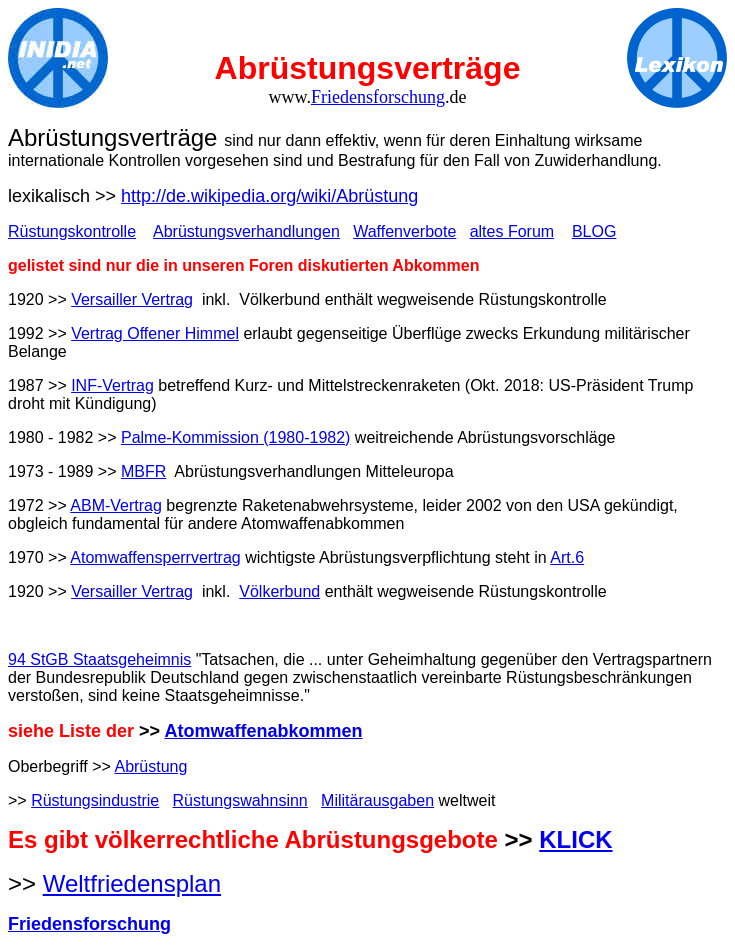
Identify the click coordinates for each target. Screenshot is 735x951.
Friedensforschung (378, 97)
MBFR (143, 471)
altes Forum (512, 231)
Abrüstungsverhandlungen (246, 231)
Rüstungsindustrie (95, 800)
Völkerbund (279, 591)
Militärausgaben (377, 800)
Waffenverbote (404, 231)
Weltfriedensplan (132, 883)
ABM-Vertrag (116, 505)
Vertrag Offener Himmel (155, 333)
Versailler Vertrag (132, 299)
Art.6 (567, 557)
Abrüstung (150, 766)
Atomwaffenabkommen (263, 731)
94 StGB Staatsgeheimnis (99, 659)
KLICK (575, 839)
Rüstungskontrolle (72, 231)
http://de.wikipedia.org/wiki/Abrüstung (269, 196)
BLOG (594, 231)
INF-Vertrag (112, 385)
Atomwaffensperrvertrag (155, 557)
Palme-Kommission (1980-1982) (235, 437)
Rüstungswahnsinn (240, 800)
